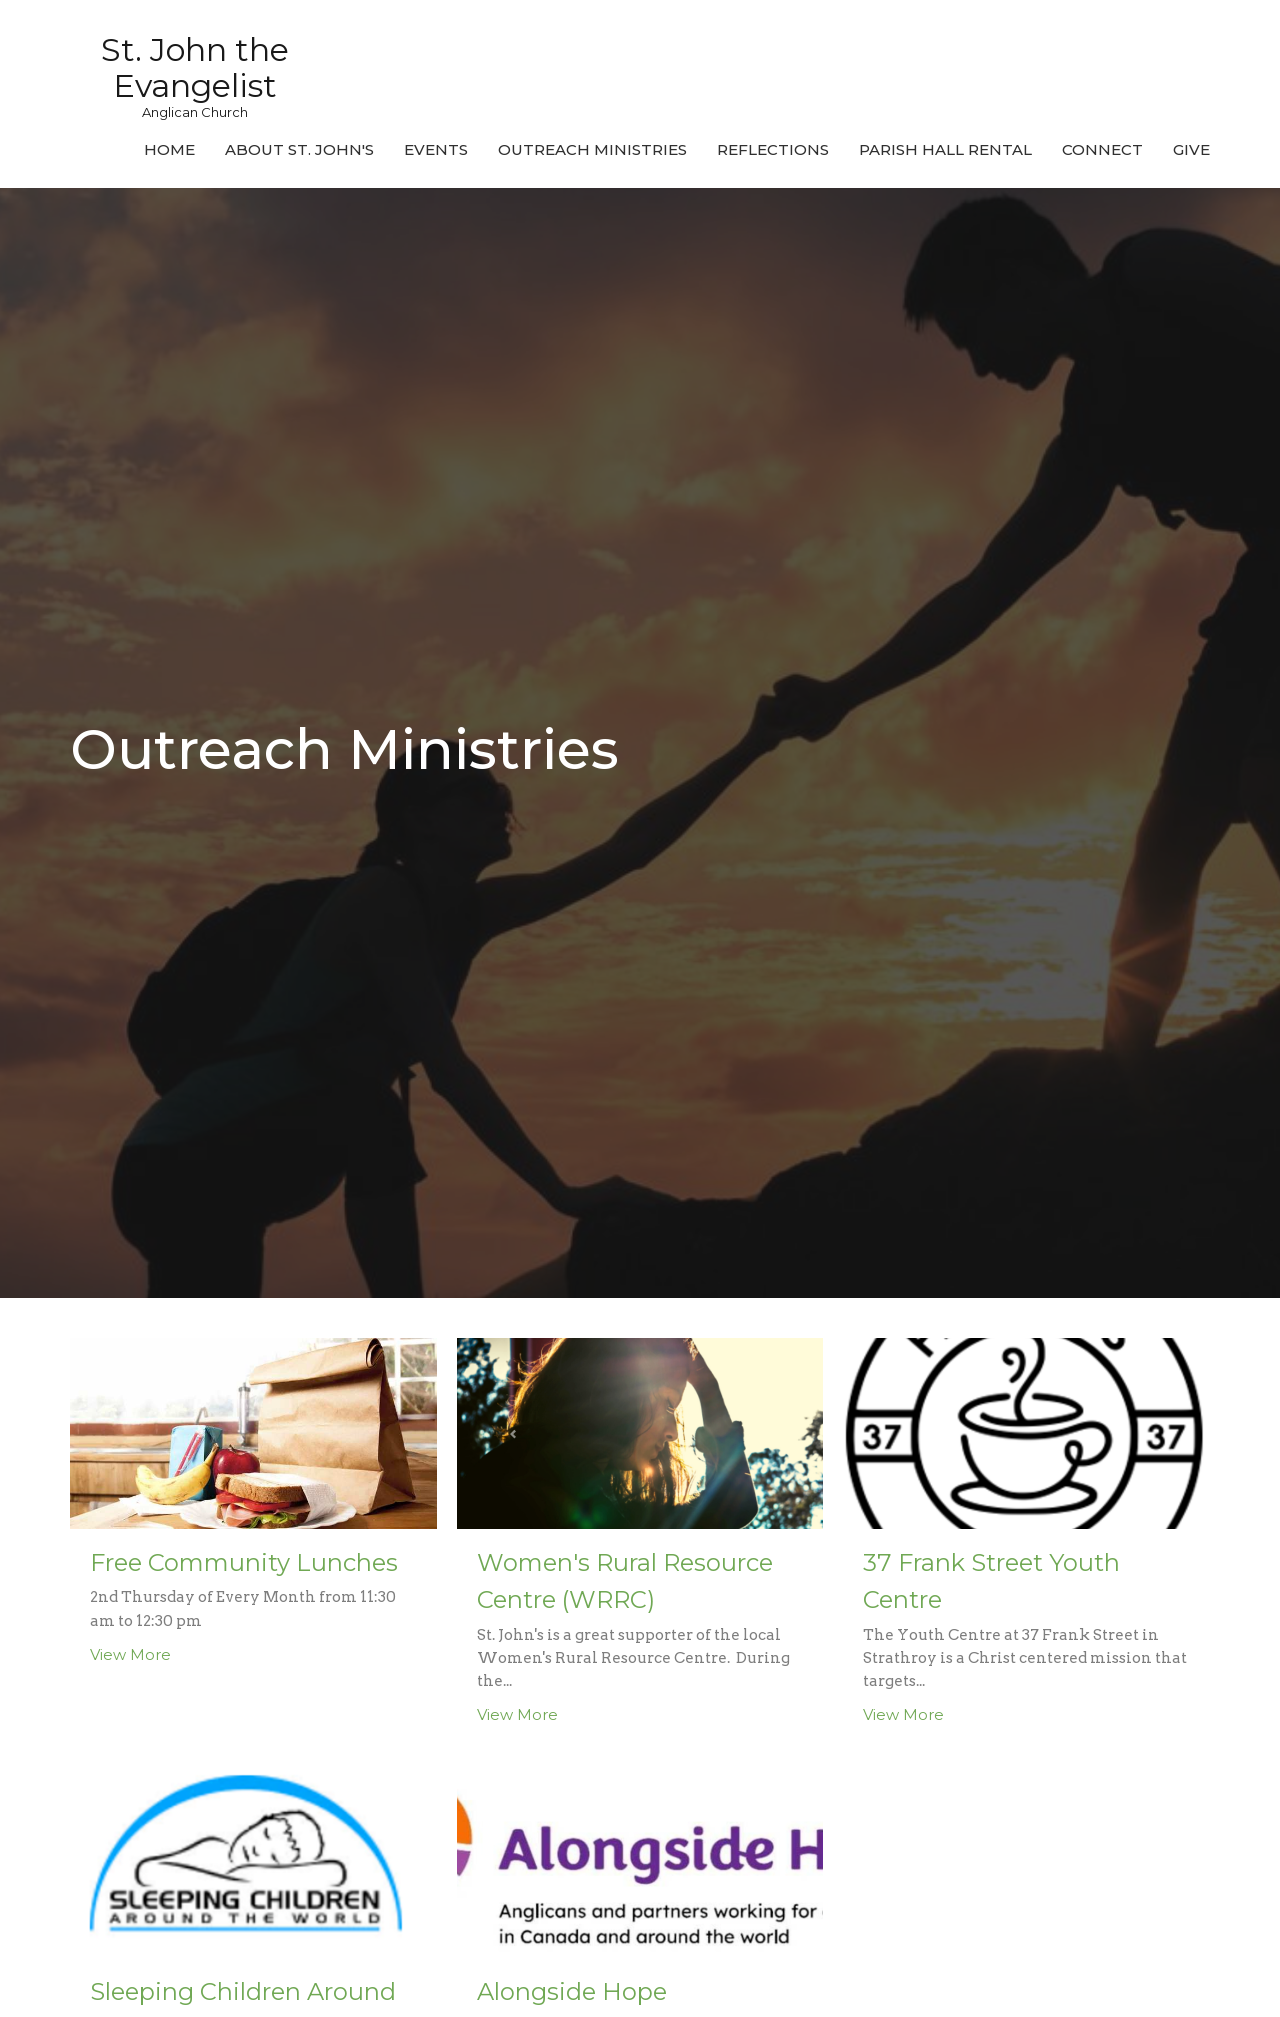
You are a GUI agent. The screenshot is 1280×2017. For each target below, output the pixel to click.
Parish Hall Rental (945, 149)
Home (169, 149)
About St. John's (299, 149)
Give (1191, 149)
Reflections (773, 149)
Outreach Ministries (592, 149)
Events (436, 149)
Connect (1102, 149)
